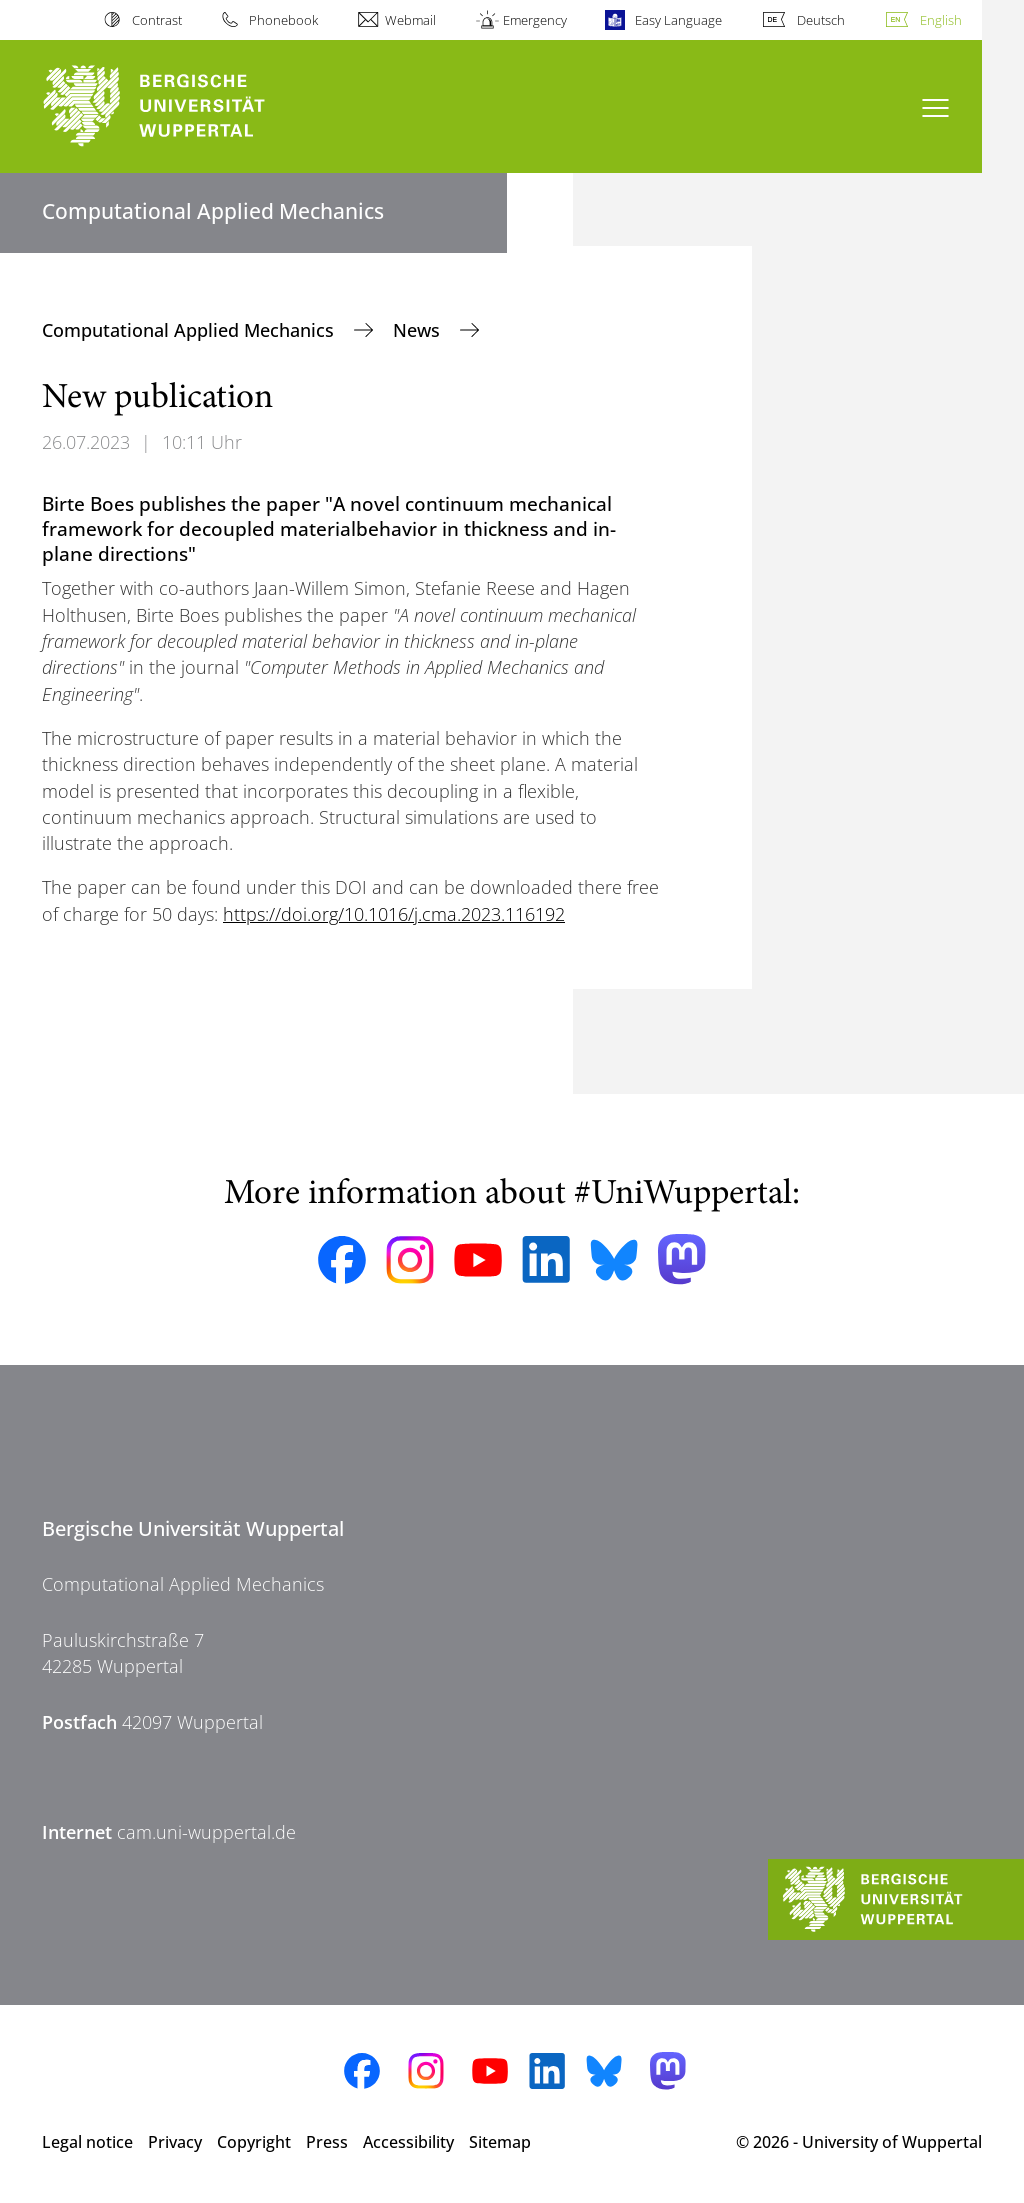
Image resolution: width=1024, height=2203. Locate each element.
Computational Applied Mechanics (190, 330)
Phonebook (283, 20)
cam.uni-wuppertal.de (206, 1832)
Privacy (175, 2142)
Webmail (410, 20)
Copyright (254, 2142)
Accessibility (408, 2142)
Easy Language (678, 20)
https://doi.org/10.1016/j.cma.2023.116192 (394, 914)
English (941, 20)
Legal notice (87, 2142)
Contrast (157, 20)
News (419, 330)
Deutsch (821, 20)
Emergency (535, 20)
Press (327, 2142)
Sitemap (500, 2142)
